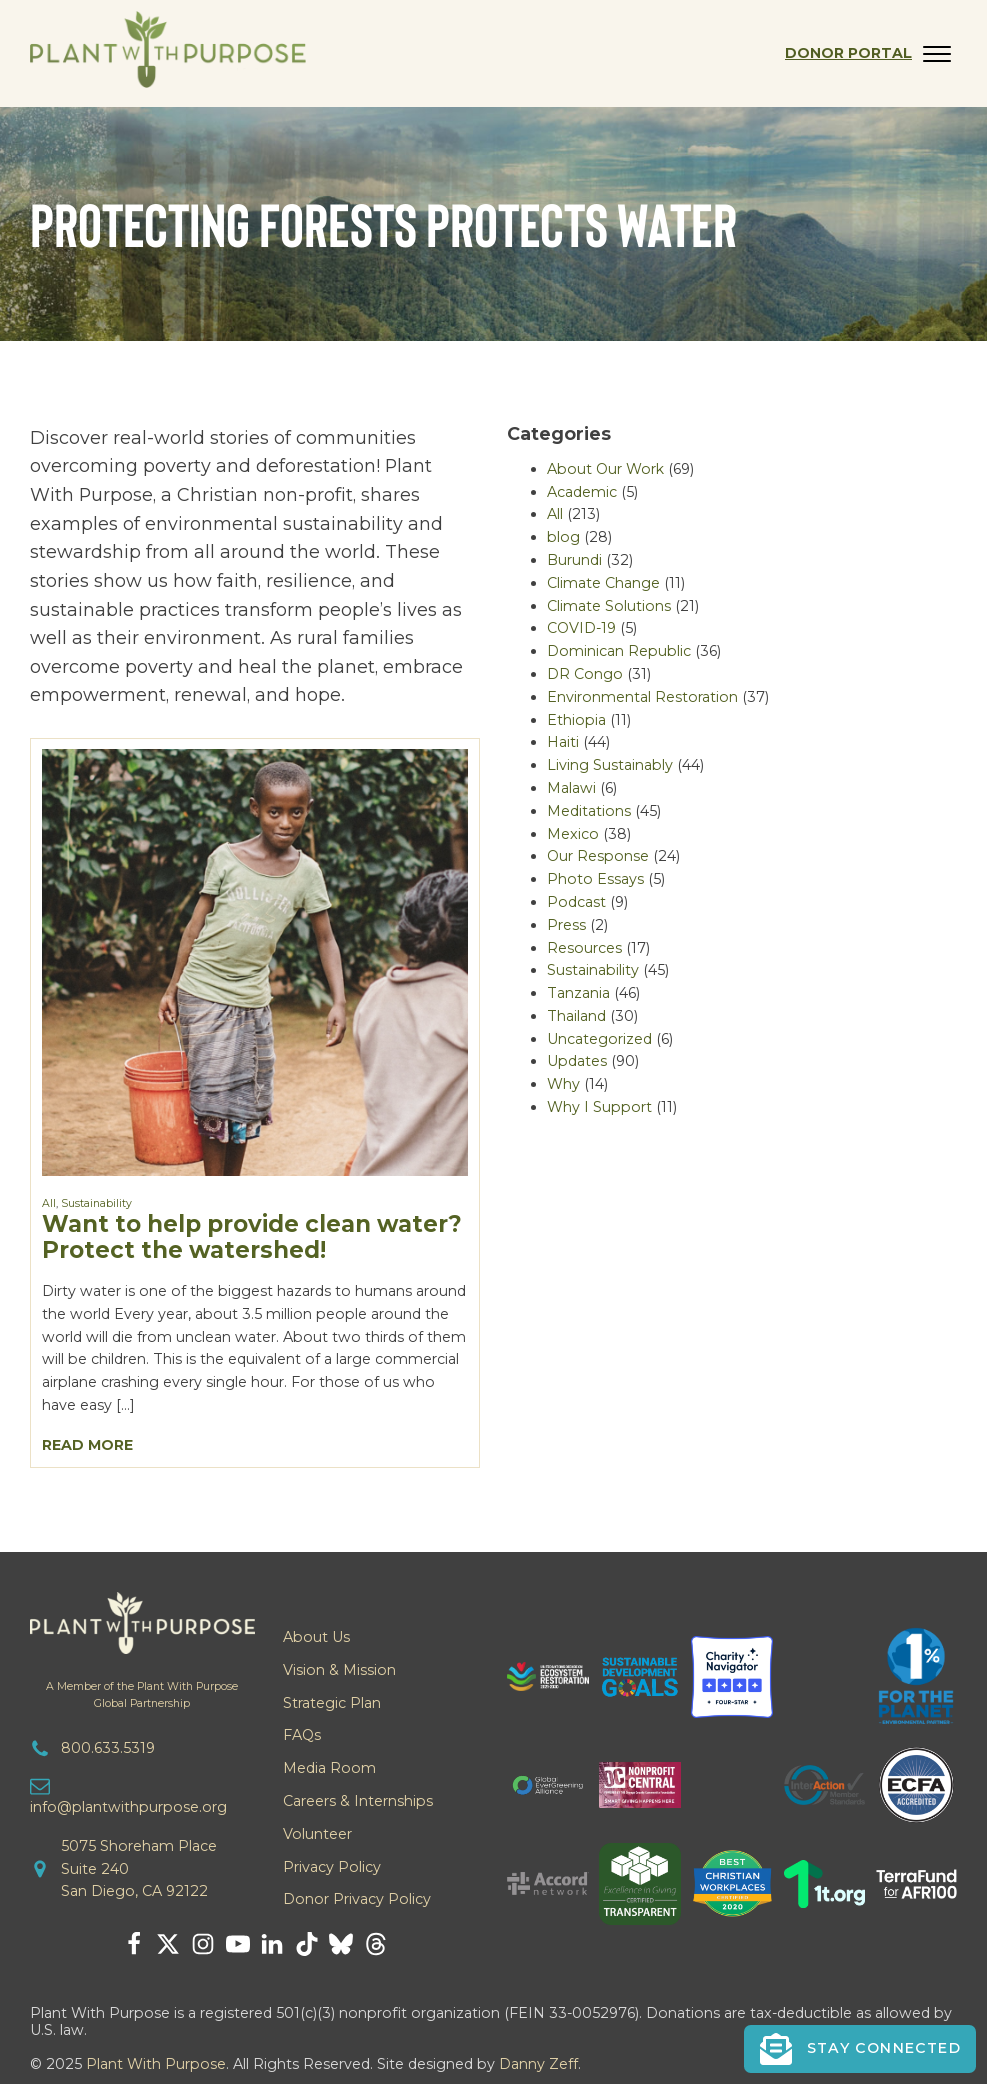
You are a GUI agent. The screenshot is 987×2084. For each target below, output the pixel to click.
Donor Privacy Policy (357, 1899)
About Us (316, 1637)
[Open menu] (937, 54)
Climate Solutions (609, 606)
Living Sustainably (610, 765)
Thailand (576, 1016)
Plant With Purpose (156, 2064)
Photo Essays (595, 879)
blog (563, 537)
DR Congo (585, 674)
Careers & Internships (358, 1801)
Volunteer (317, 1834)
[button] (860, 2049)
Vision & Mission (339, 1670)
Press (566, 925)
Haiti (563, 742)
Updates (577, 1061)
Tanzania (578, 993)
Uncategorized (599, 1039)
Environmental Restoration (642, 697)
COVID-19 (581, 628)
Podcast (576, 902)
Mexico (573, 834)
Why (563, 1084)
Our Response (598, 856)
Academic (582, 492)
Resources (584, 948)
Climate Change (603, 583)
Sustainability (96, 1203)
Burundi (574, 560)
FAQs (302, 1735)
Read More (87, 1445)
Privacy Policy (332, 1867)
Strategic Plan (332, 1703)
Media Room (329, 1768)
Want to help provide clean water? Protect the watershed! (252, 1236)
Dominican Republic (619, 651)
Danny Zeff (538, 2064)
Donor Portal (848, 53)
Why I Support (599, 1107)
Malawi (571, 788)
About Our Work (605, 469)
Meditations (589, 811)
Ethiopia (576, 720)
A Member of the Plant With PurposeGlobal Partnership (142, 1695)
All (49, 1203)
